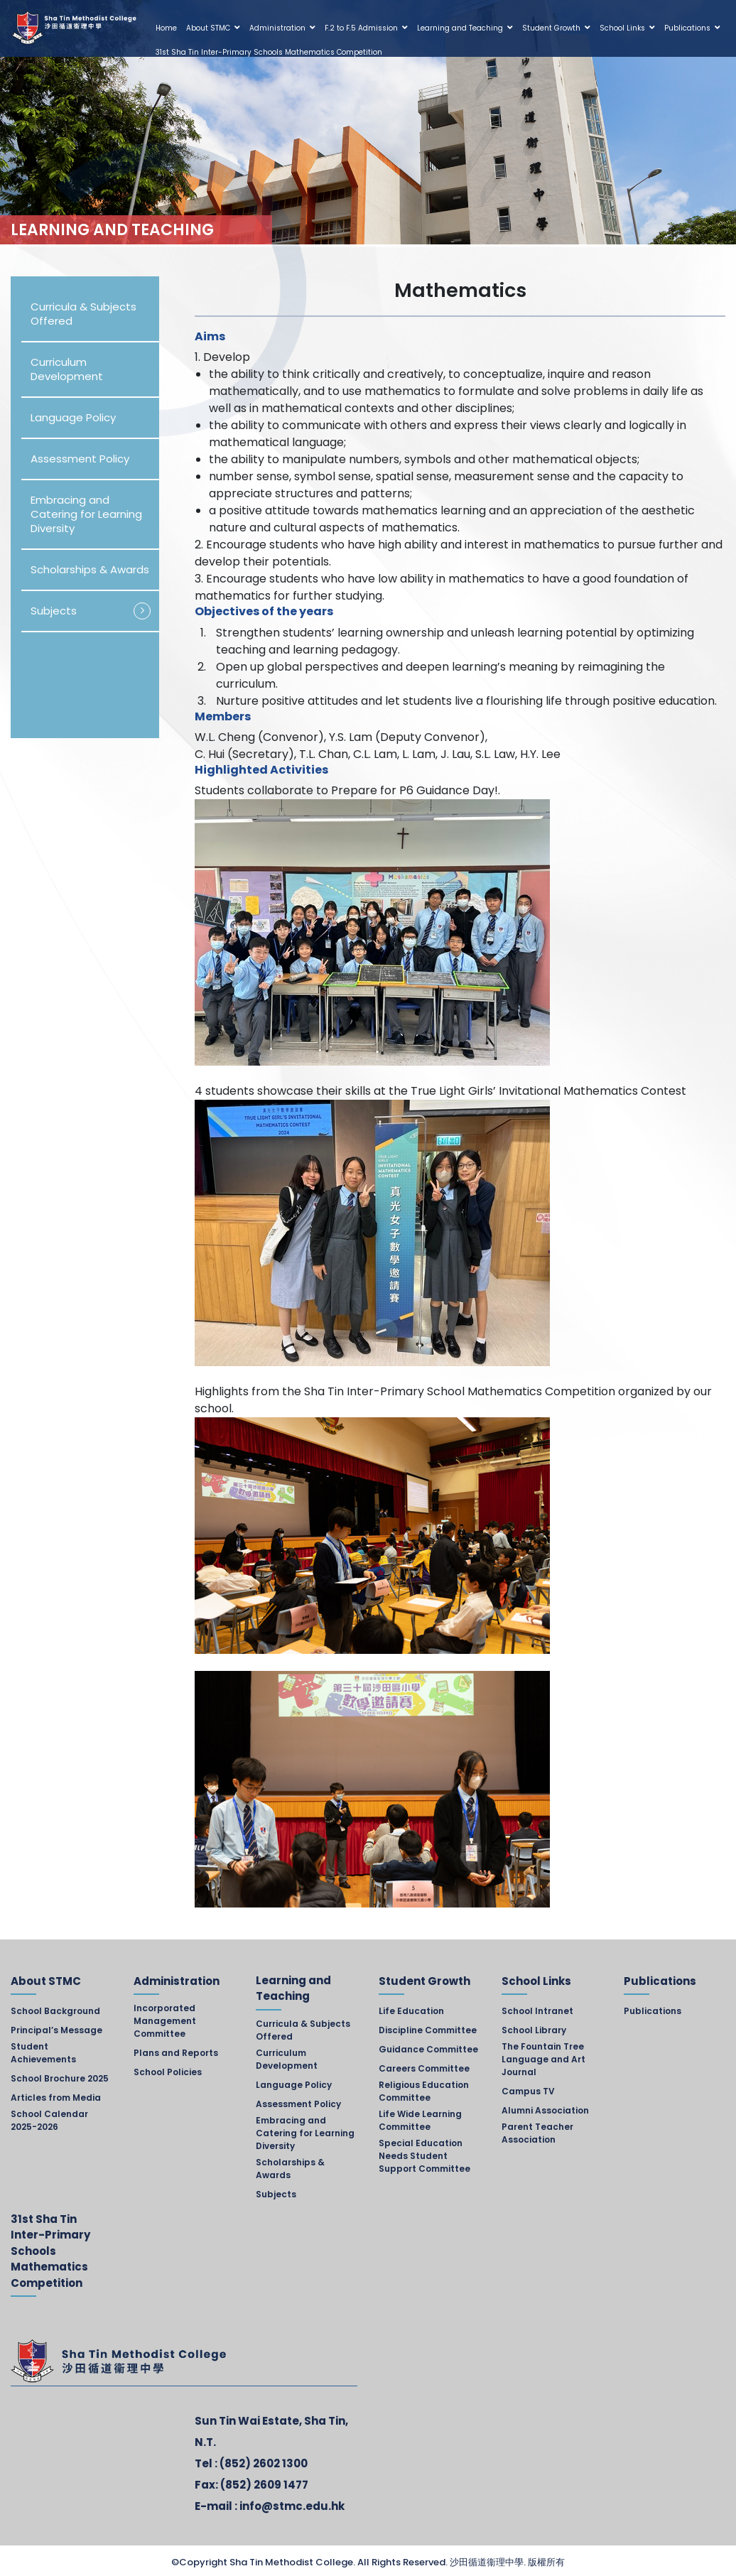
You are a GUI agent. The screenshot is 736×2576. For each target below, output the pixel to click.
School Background (55, 2011)
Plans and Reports (176, 2053)
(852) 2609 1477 (264, 2484)
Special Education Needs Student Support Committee (424, 2156)
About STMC (208, 28)
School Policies (168, 2072)
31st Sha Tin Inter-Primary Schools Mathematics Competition (269, 52)
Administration (277, 28)
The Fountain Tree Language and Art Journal (543, 2059)
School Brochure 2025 (60, 2078)
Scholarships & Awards (90, 569)
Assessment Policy (80, 458)
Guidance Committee (428, 2049)
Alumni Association (545, 2110)
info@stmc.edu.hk (292, 2506)
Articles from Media (56, 2097)
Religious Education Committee (424, 2091)
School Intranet (537, 2011)
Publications (687, 28)
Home (166, 28)
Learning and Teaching (460, 28)
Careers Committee (424, 2068)
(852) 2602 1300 (264, 2463)
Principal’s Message (56, 2030)
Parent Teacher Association (537, 2133)
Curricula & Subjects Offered (83, 313)
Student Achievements (43, 2052)
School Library (534, 2030)
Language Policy (73, 417)
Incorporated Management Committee (165, 2021)
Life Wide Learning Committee (420, 2120)
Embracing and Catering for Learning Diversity (86, 514)
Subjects (54, 610)
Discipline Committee (428, 2030)
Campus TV (528, 2091)
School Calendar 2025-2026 (49, 2120)
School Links (622, 28)
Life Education (411, 2011)
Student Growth (551, 28)
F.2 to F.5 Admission (361, 28)
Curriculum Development (67, 369)
